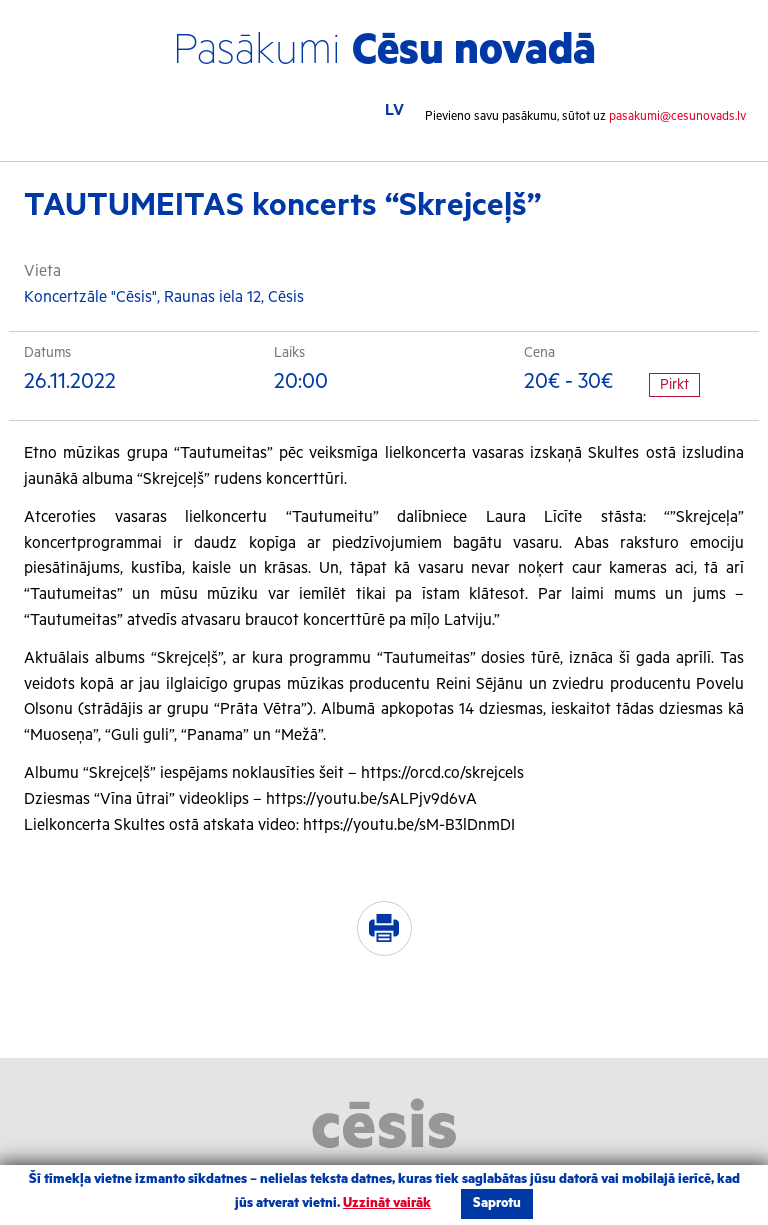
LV (394, 110)
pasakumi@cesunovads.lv (677, 116)
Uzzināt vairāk (387, 1203)
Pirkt (674, 385)
